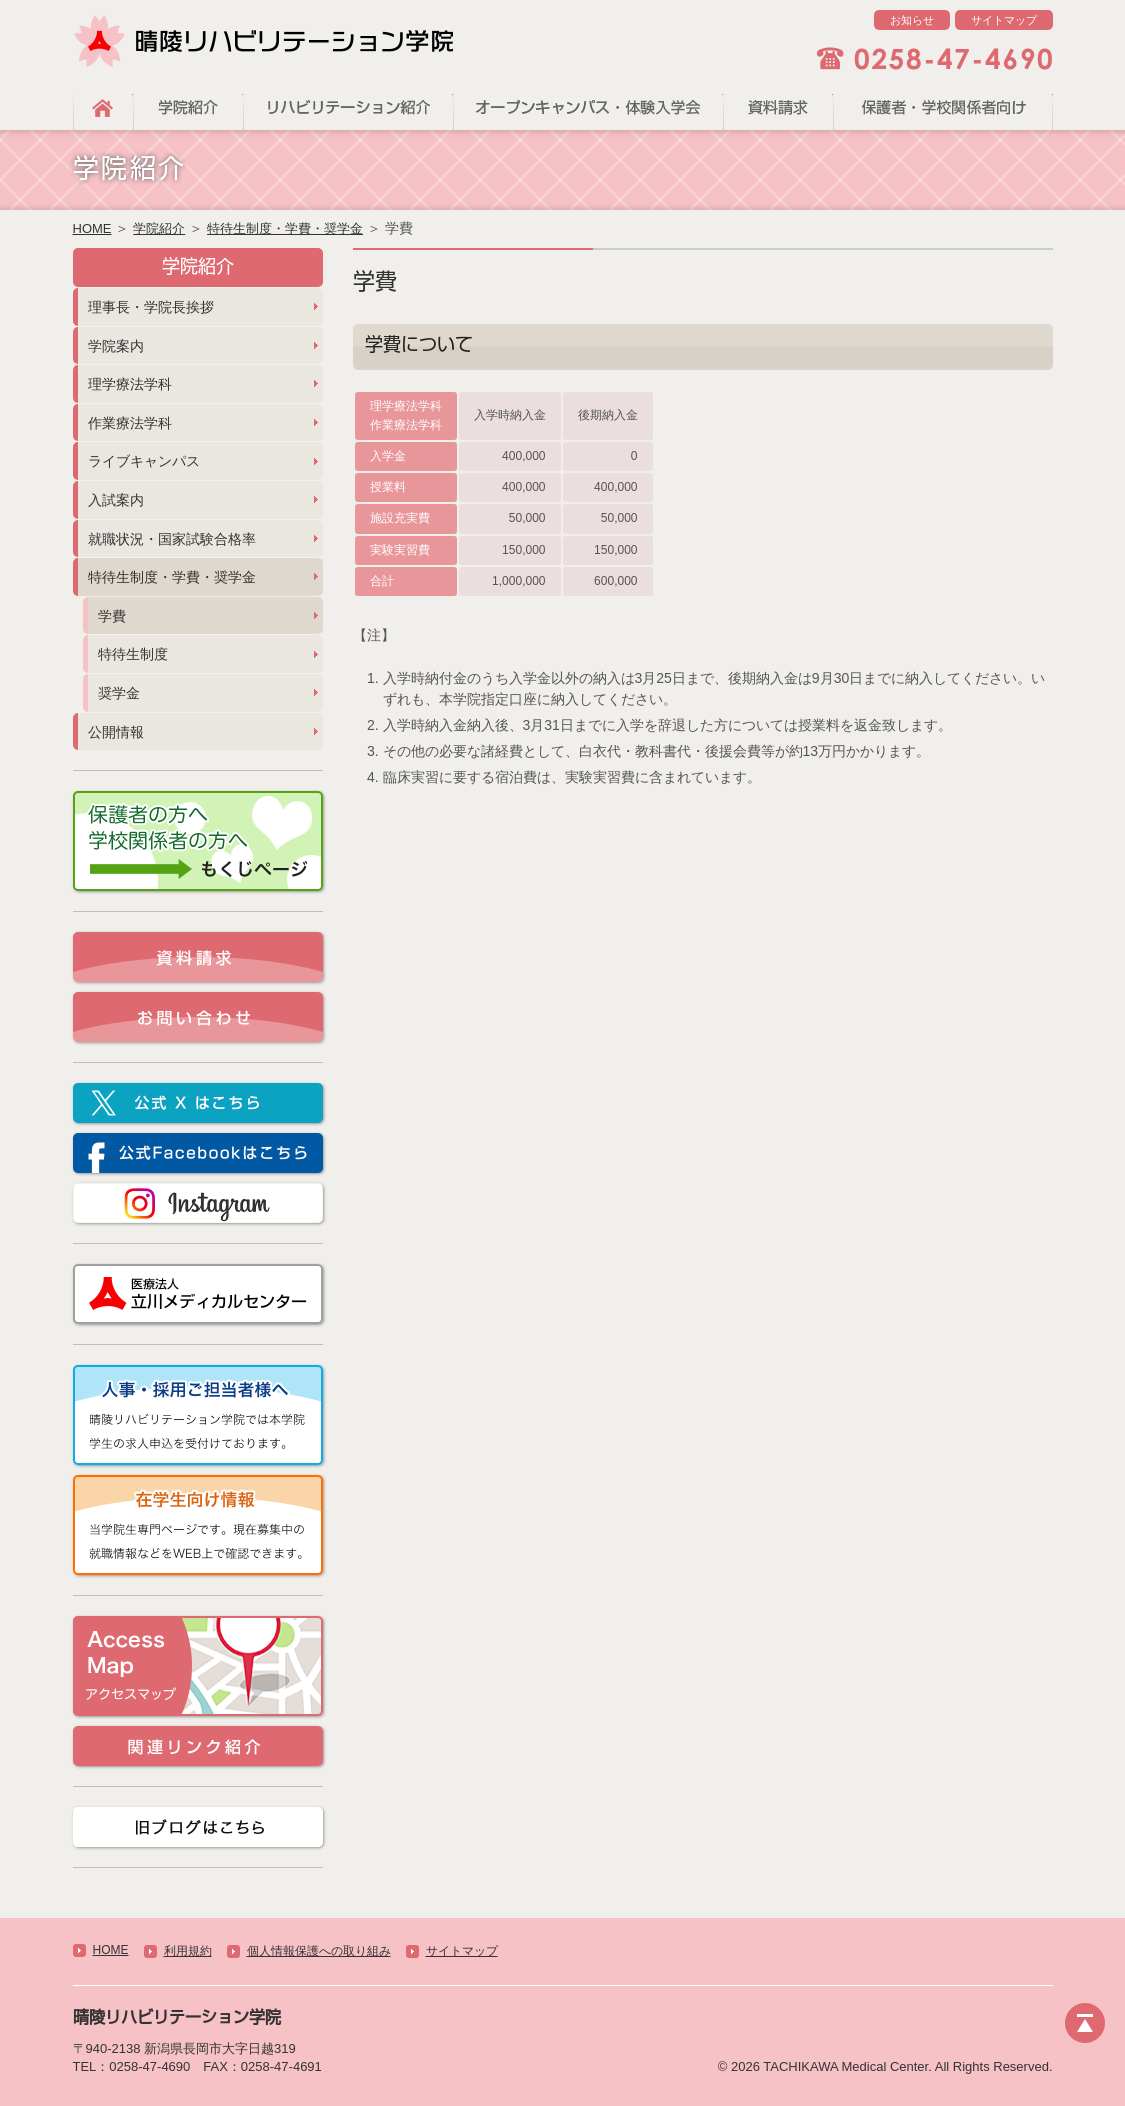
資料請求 (778, 105)
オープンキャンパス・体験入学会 (588, 105)
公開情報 (116, 732)
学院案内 (116, 346)
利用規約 (188, 1951)
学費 (112, 616)
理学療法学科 (130, 384)
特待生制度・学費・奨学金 (285, 228)
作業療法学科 (130, 423)
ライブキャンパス (144, 461)
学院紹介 (188, 105)
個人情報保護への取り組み (319, 1951)
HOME (103, 105)
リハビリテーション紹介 (348, 105)
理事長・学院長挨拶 (151, 307)
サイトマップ (1004, 20)
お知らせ (912, 20)
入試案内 (116, 500)
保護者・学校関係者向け (943, 105)
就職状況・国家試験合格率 (172, 539)
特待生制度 (133, 654)
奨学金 (119, 693)
